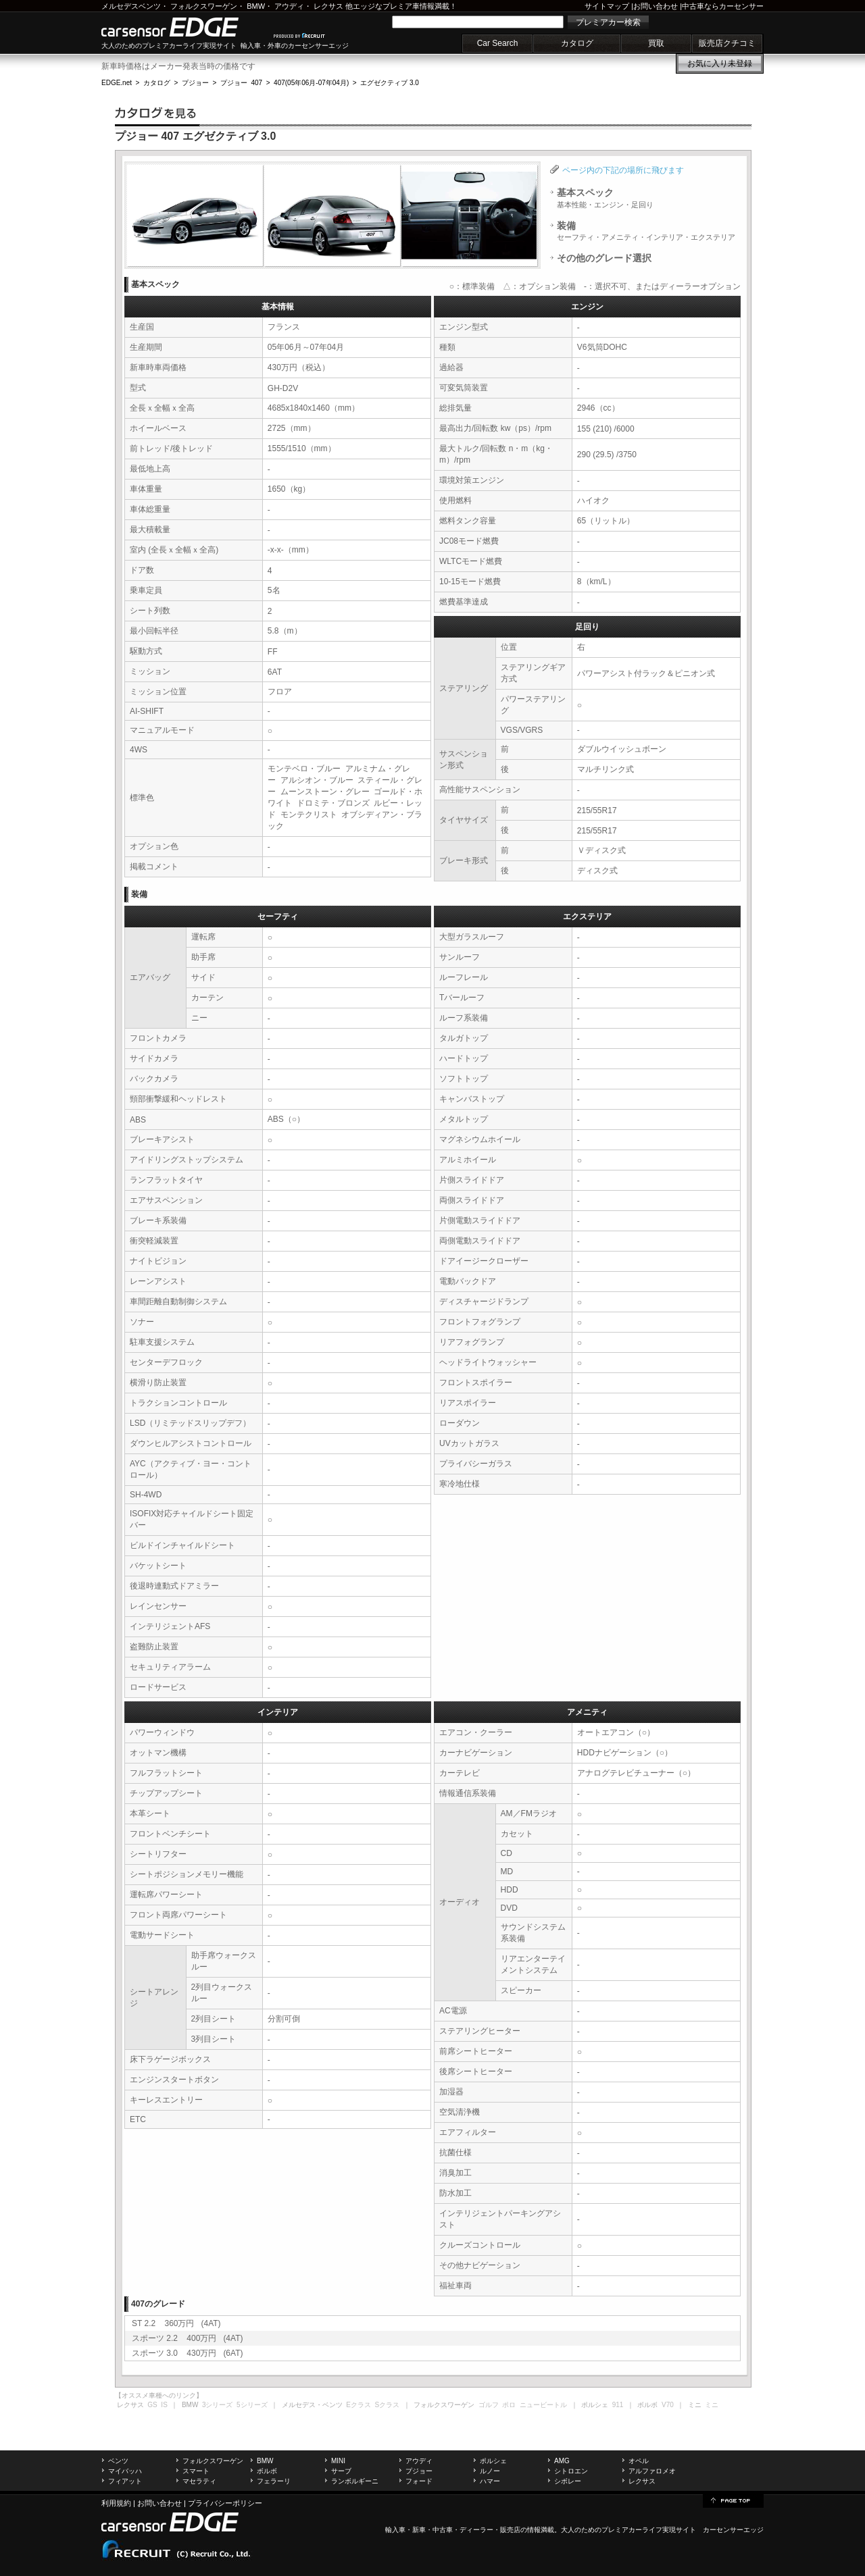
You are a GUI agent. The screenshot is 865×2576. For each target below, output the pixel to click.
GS (152, 2404)
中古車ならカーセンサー (723, 6)
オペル (638, 2461)
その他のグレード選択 (604, 258)
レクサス (328, 6)
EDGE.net (116, 82)
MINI (338, 2461)
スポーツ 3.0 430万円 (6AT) (187, 2353)
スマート (195, 2471)
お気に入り (719, 63)
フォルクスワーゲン (203, 6)
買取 (656, 43)
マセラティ (199, 2481)
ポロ (509, 2404)
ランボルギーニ (354, 2481)
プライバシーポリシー (225, 2503)
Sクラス (387, 2404)
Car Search (497, 43)
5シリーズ (252, 2404)
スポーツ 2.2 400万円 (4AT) (187, 2338)
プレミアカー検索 (608, 22)
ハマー (490, 2481)
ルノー (490, 2471)
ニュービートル (543, 2404)
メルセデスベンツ (131, 6)
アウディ (289, 6)
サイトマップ (607, 6)
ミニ (711, 2404)
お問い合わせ (655, 6)
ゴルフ (488, 2404)
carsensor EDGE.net (184, 27)
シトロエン (571, 2471)
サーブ (341, 2471)
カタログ (577, 43)
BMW (256, 6)
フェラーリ (274, 2481)
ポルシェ (493, 2461)
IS (164, 2404)
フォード (418, 2481)
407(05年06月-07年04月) (311, 82)
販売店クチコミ (727, 43)
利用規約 (116, 2503)
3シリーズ (217, 2404)
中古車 (442, 2529)
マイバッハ (125, 2471)
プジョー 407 (241, 82)
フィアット (125, 2481)
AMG (562, 2461)
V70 (668, 2404)
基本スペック (605, 198)
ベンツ (118, 2461)
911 (618, 2404)
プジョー (195, 82)
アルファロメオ (652, 2471)
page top (733, 2500)
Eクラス (358, 2404)
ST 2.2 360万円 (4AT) (176, 2323)
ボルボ (267, 2471)
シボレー (567, 2481)
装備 (646, 231)
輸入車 (395, 2529)
